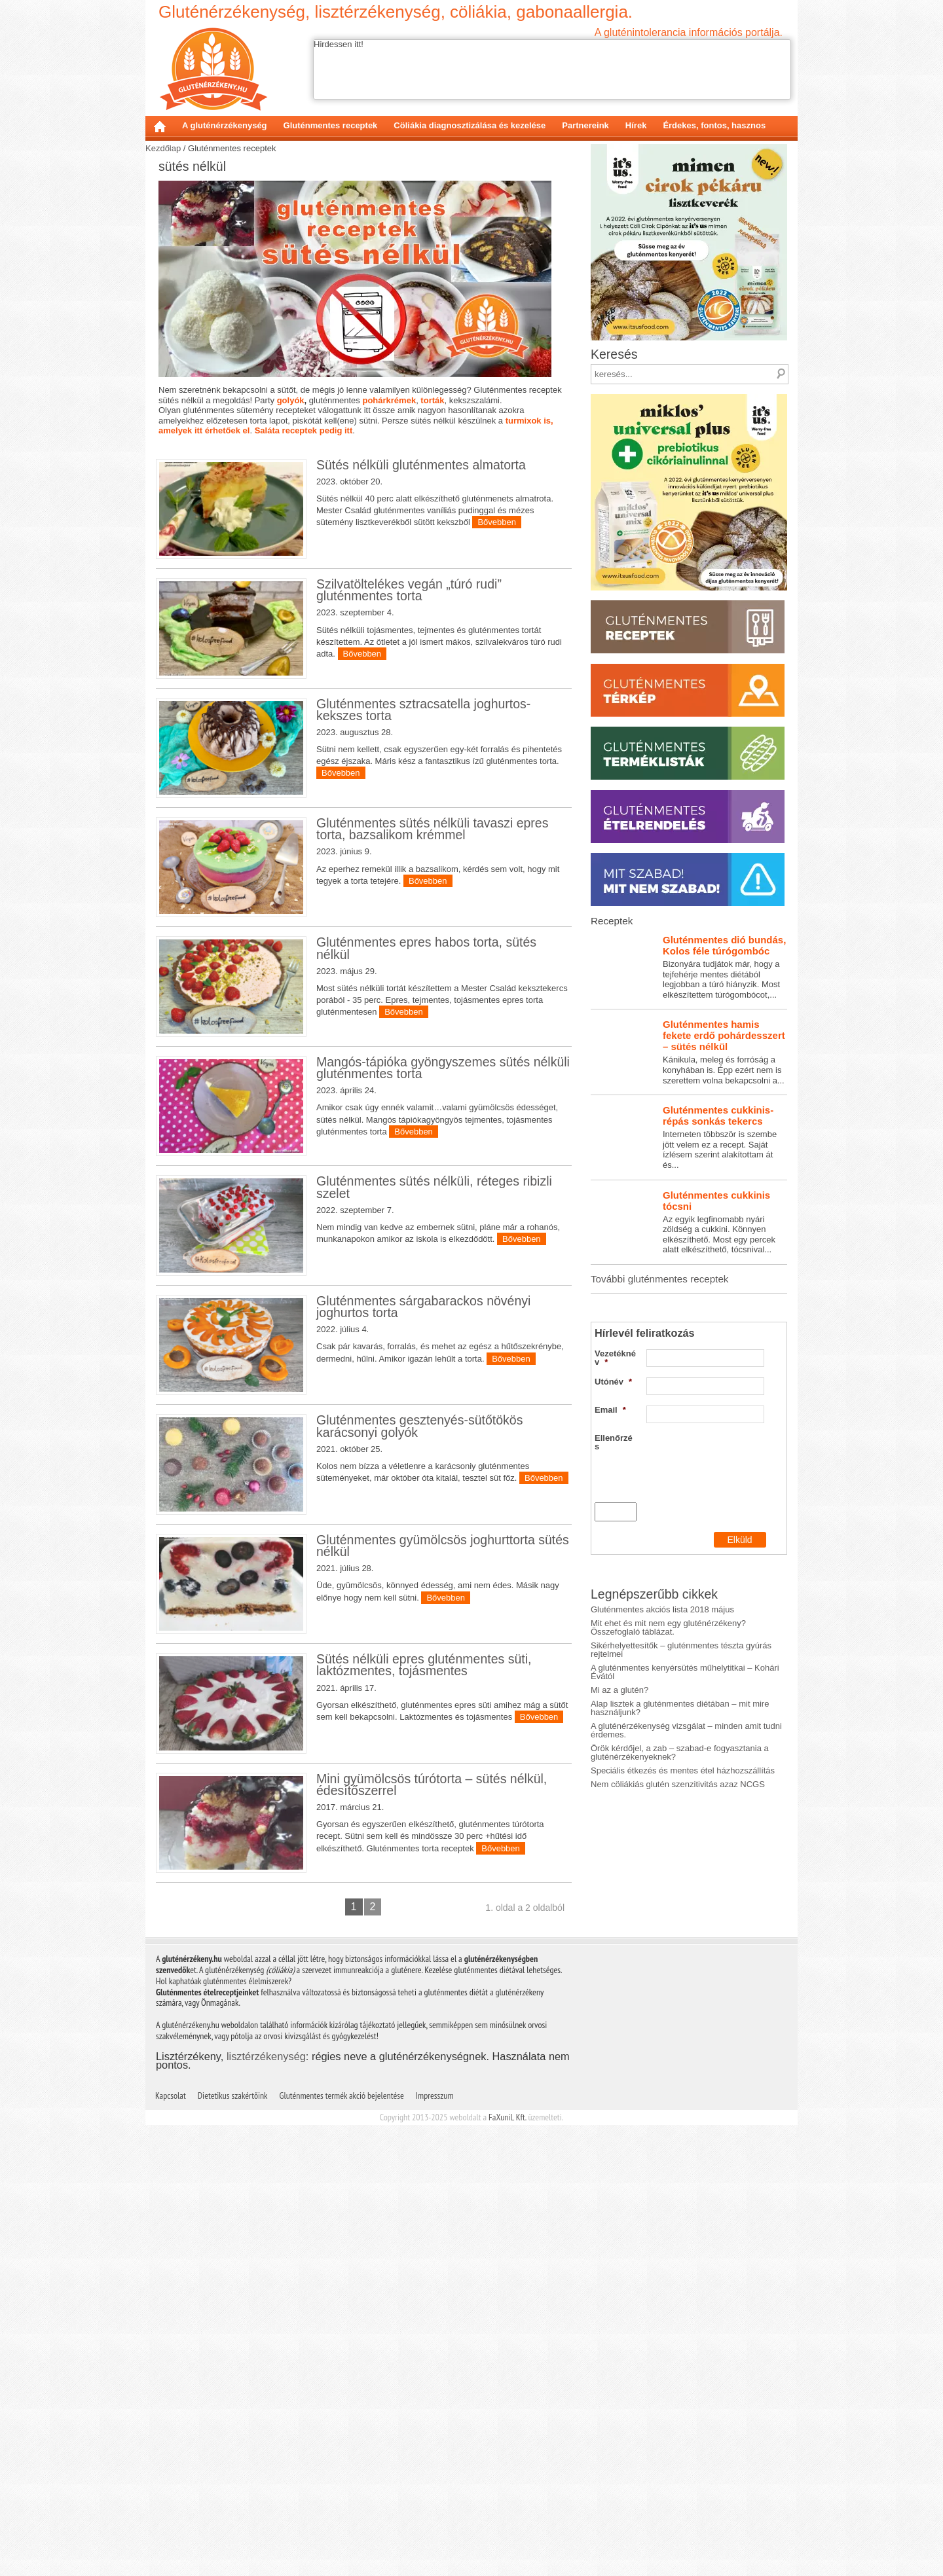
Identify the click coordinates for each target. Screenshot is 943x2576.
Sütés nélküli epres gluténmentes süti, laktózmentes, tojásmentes (423, 2016)
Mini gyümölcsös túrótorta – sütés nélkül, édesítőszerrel (431, 2185)
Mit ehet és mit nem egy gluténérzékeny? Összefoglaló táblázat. (668, 1768)
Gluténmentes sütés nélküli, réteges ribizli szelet (434, 1337)
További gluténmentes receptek (659, 1419)
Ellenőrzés (614, 1582)
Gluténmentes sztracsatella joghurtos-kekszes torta (423, 710)
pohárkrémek (389, 400)
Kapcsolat (170, 2546)
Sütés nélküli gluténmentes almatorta (421, 465)
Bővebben (496, 522)
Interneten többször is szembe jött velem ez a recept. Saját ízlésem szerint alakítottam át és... (689, 1278)
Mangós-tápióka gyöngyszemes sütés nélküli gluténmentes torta (443, 1168)
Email (610, 1550)
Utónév (613, 1522)
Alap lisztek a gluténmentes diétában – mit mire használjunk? (680, 1849)
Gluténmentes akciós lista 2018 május (662, 1750)
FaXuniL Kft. (507, 2568)
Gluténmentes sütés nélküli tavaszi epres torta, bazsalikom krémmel (432, 829)
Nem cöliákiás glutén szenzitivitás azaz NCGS (678, 1925)
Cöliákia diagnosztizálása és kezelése (469, 125)
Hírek (636, 125)
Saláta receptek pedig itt (304, 430)
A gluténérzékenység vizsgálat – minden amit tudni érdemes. (686, 1871)
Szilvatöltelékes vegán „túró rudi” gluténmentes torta (409, 590)
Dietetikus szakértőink (233, 2546)
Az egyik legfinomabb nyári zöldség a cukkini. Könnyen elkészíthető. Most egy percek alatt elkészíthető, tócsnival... (689, 1363)
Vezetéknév (615, 1498)
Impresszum (435, 2546)
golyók (291, 400)
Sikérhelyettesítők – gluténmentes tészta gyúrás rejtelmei (681, 1790)
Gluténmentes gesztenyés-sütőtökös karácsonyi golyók (419, 1676)
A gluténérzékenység (224, 125)
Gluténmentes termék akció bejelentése (342, 2546)
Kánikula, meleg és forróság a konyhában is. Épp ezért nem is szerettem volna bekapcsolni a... (689, 1192)
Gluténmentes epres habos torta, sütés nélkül (426, 998)
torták (432, 400)
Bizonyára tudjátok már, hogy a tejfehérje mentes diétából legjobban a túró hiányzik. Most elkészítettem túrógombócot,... (689, 1107)
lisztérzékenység (266, 2507)
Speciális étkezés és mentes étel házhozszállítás (683, 1911)
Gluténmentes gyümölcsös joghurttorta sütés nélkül (442, 1846)
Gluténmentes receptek (331, 125)
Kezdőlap (160, 126)
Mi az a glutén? (619, 1831)
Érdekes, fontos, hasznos (714, 125)
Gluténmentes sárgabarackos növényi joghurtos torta (423, 1507)
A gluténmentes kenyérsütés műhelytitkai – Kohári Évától (685, 1813)
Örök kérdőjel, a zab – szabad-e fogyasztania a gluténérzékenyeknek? (680, 1893)
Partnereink (585, 125)
